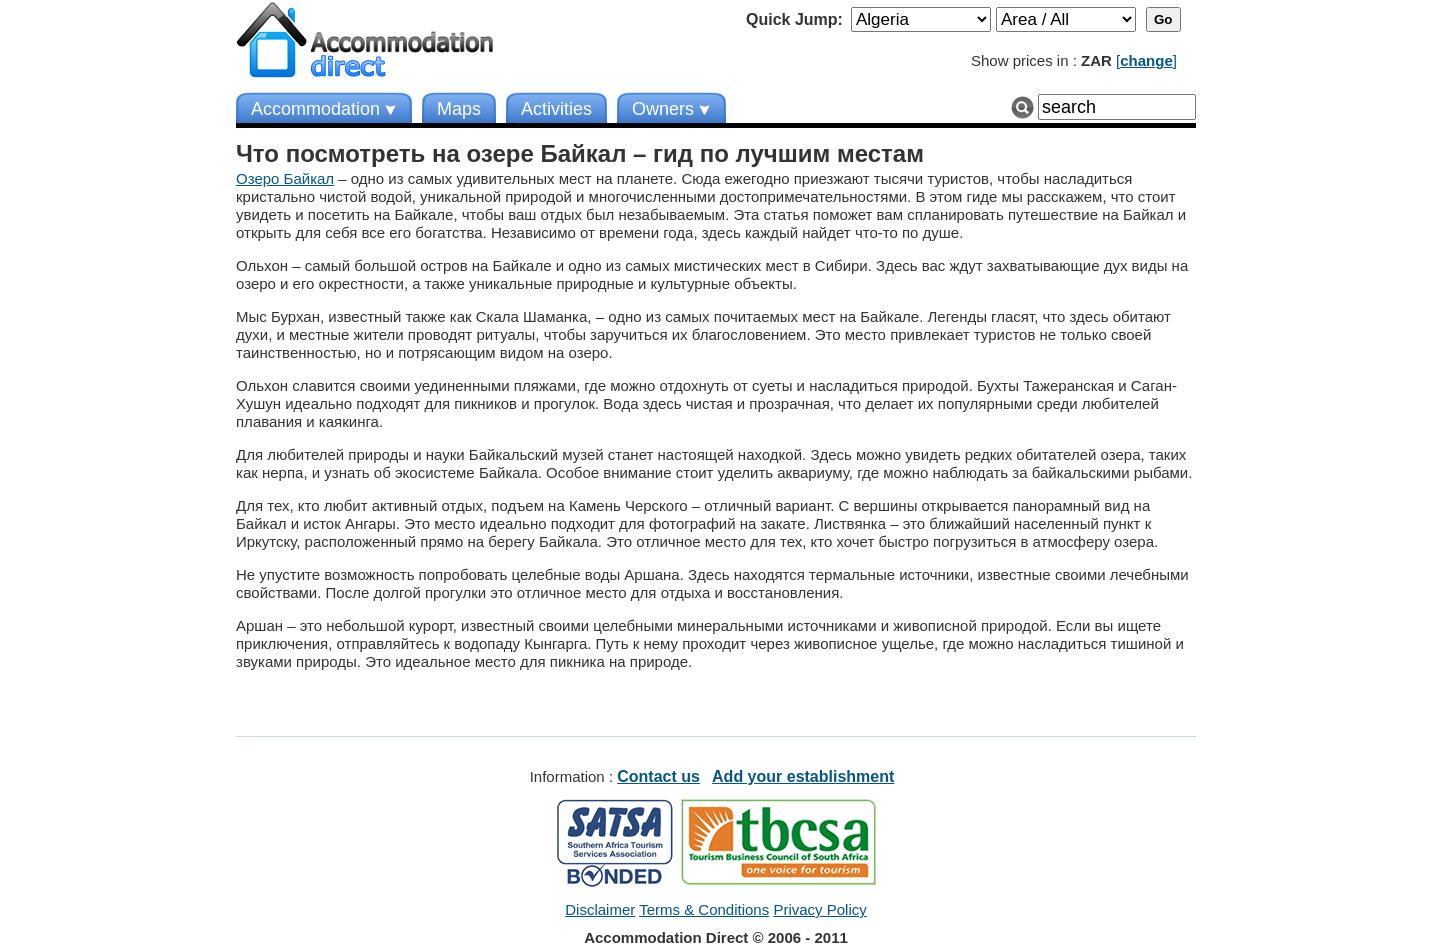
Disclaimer (600, 909)
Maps (459, 109)
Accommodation (315, 109)
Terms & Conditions (704, 909)
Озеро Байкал (285, 178)
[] (1146, 60)
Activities (556, 109)
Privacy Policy (819, 909)
